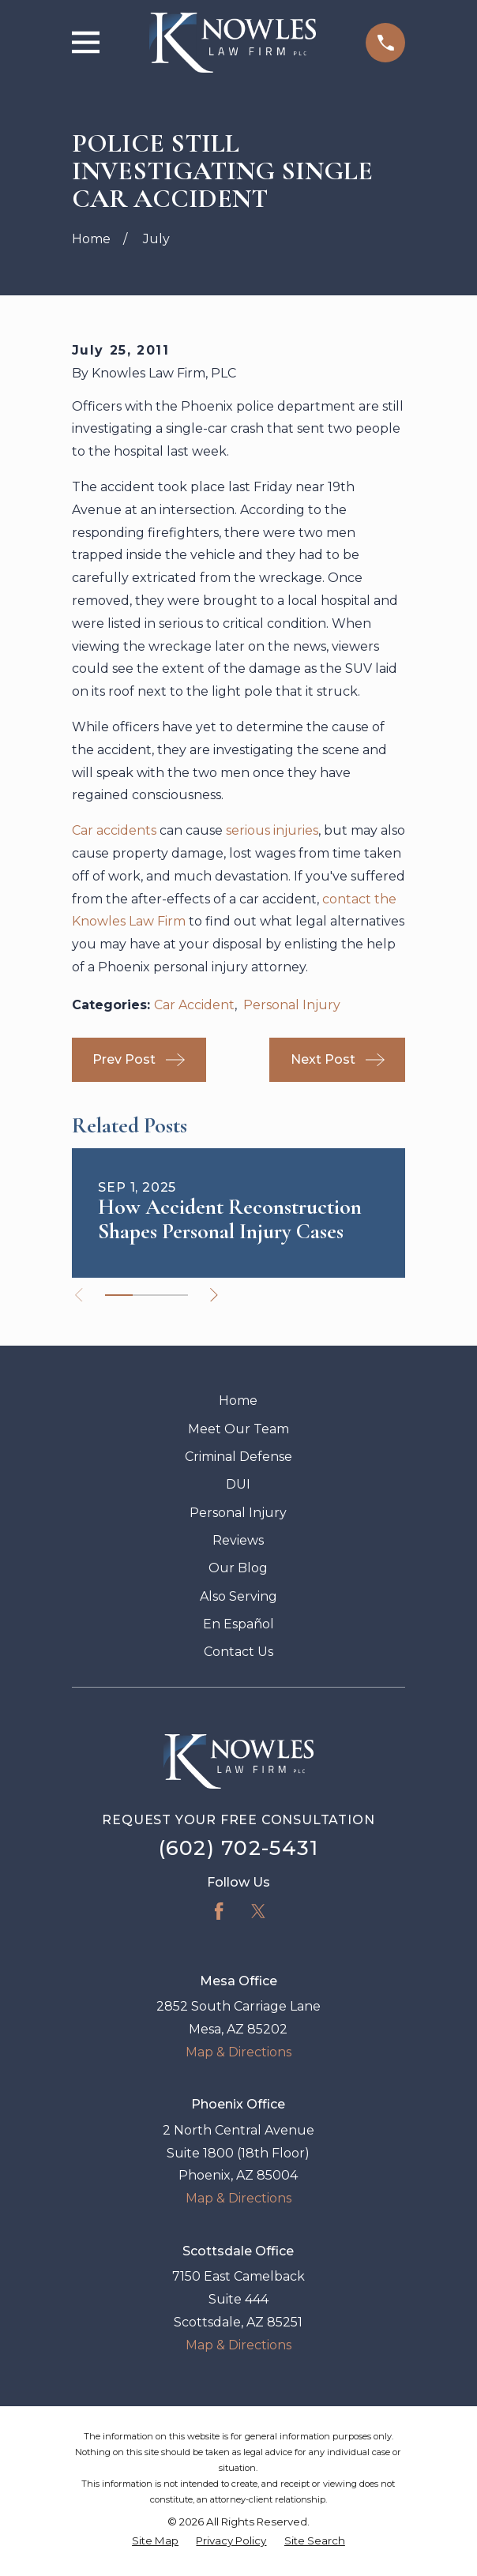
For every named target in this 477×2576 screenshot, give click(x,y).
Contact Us (238, 1651)
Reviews (238, 1540)
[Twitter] (258, 1911)
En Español (238, 1624)
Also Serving (238, 1596)
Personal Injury (291, 1004)
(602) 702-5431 (239, 1847)
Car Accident (194, 1004)
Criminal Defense (238, 1456)
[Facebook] (218, 1911)
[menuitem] (155, 2541)
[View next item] (216, 1295)
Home (238, 1400)
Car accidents (114, 830)
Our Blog (238, 1567)
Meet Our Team (238, 1428)
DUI (238, 1484)
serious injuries (272, 830)
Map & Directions (238, 2052)
